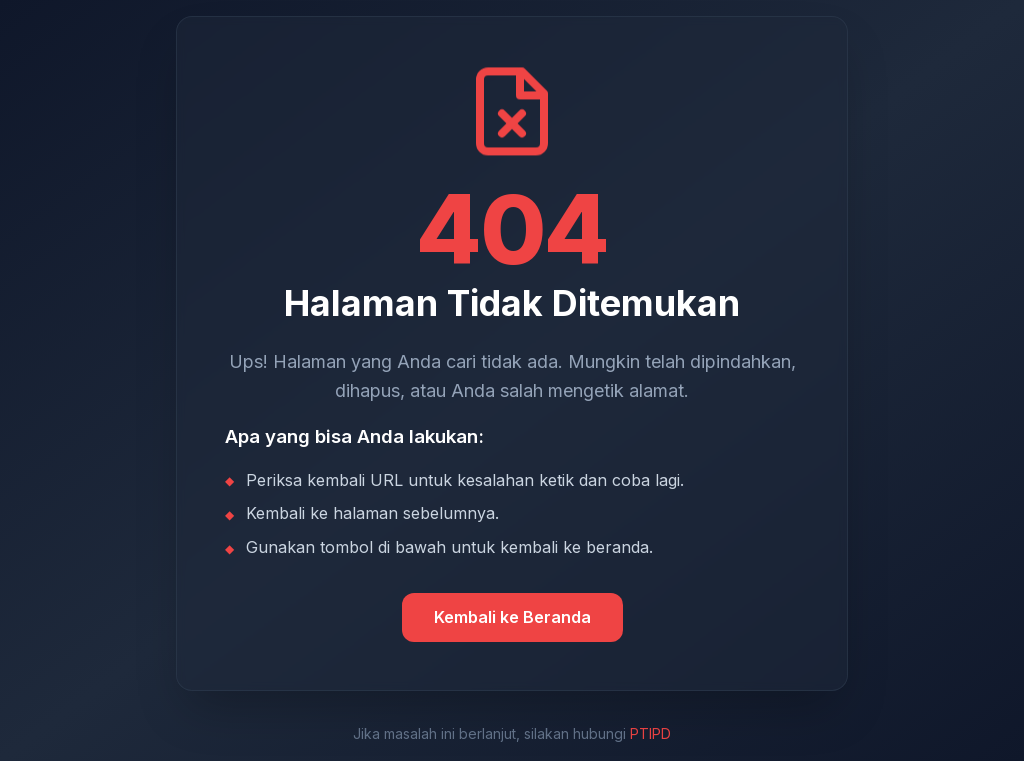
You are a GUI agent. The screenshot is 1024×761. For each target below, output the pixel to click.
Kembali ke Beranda (512, 617)
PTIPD (650, 733)
